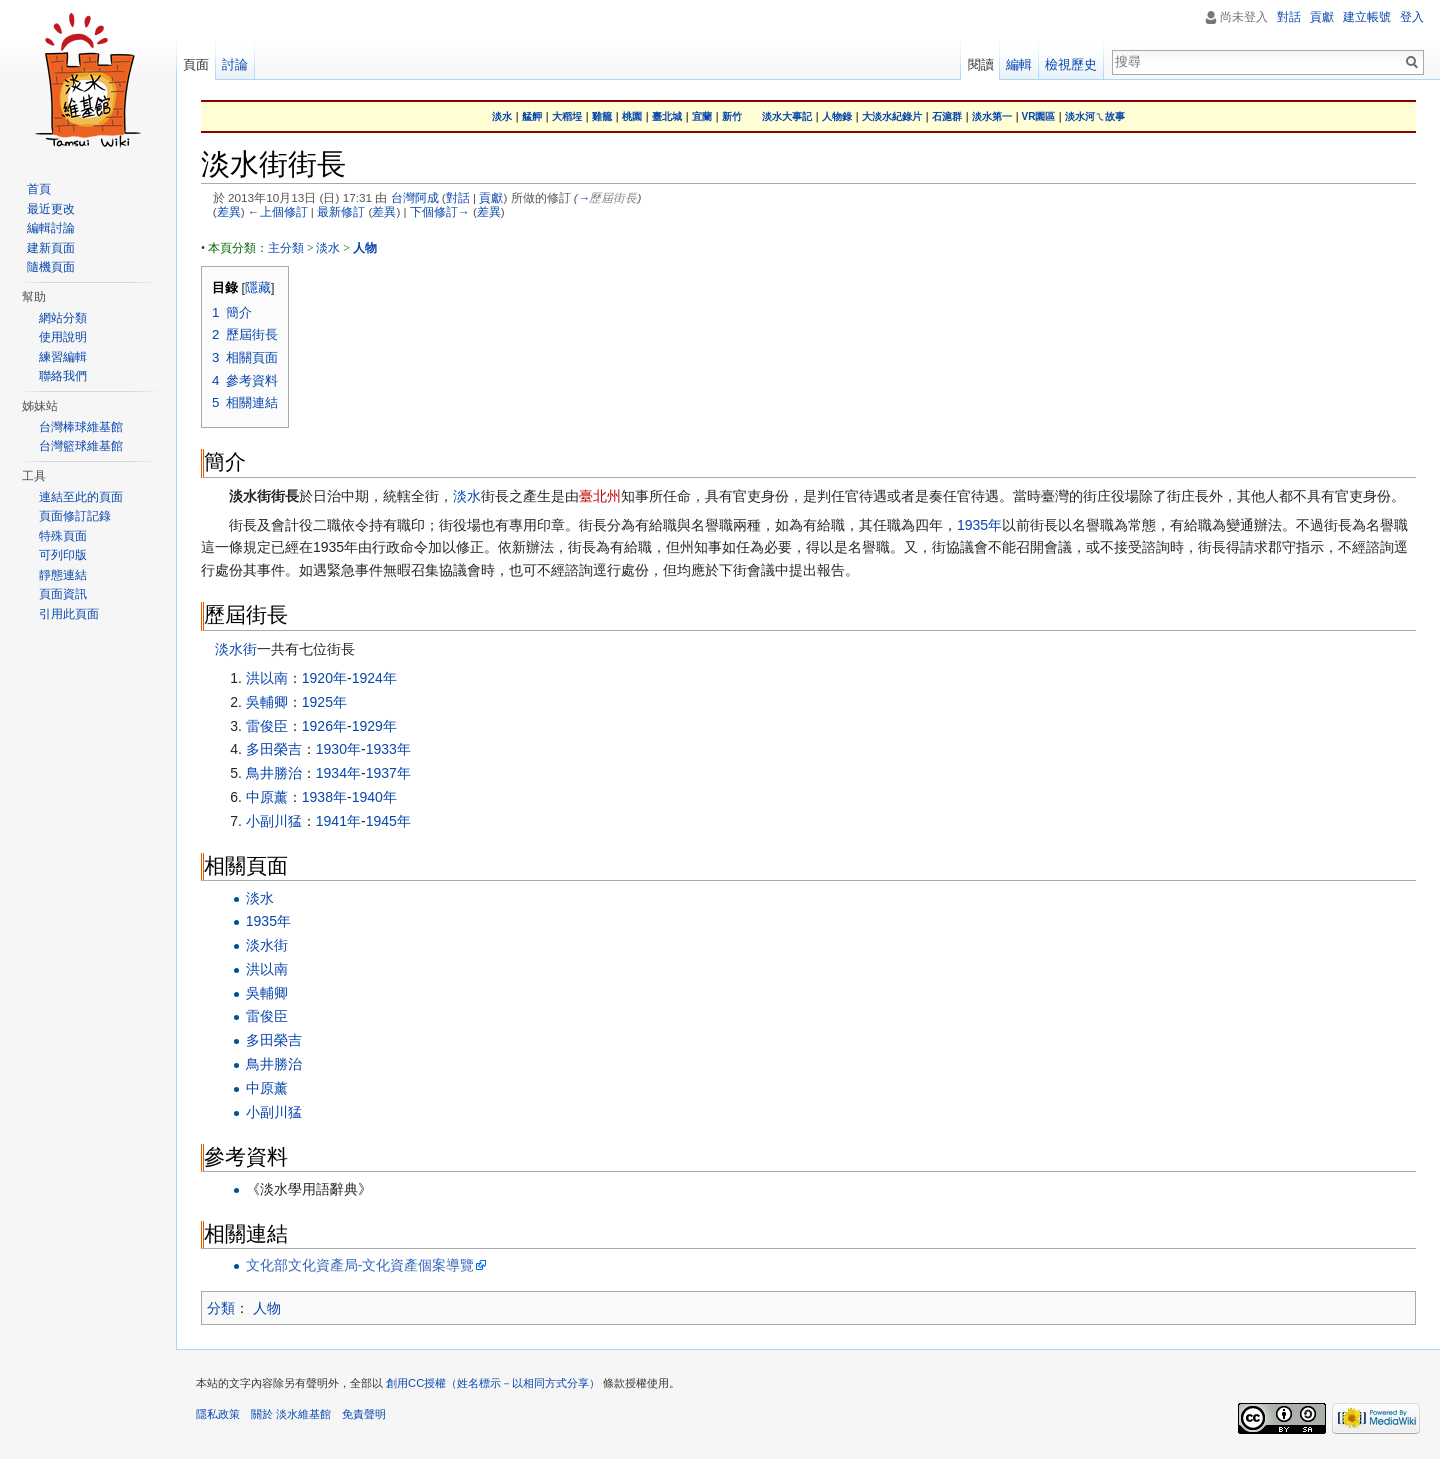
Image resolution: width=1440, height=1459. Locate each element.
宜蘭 (702, 116)
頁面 (196, 64)
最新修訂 (341, 211)
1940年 (374, 797)
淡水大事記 (787, 116)
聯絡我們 (63, 376)
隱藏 (258, 288)
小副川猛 (274, 821)
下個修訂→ (440, 211)
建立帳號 (1367, 17)
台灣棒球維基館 (81, 427)
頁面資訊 (63, 594)
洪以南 (267, 678)
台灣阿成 (415, 197)
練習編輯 (63, 357)
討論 (235, 64)
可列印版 (63, 555)
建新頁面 (51, 248)
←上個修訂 (278, 211)
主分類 (286, 248)
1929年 (374, 726)
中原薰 (267, 797)
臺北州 (600, 496)
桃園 (632, 116)
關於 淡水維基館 (291, 1414)
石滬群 (947, 116)
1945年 (388, 821)
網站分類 (63, 318)
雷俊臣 (267, 726)
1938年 (324, 797)
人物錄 (837, 116)
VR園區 (1039, 116)
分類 (221, 1308)
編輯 (1019, 64)
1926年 (324, 726)
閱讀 (981, 64)
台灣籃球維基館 (81, 446)
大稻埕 (567, 116)
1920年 (324, 678)
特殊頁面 (63, 536)
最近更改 (51, 209)
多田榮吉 (274, 749)
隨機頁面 (51, 267)
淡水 (502, 116)
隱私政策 (218, 1414)
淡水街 (236, 649)
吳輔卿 (267, 702)
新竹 (732, 116)
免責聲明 (364, 1414)
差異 (229, 211)
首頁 (39, 189)
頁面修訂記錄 (75, 516)
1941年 (338, 821)
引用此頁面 (69, 614)
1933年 (388, 749)
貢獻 (491, 197)
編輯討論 (51, 228)
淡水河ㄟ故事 (1095, 116)
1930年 (338, 749)
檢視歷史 (1071, 64)
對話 (458, 197)
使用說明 (63, 337)
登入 (1412, 17)
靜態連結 (63, 575)
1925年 (324, 702)
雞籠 (602, 116)
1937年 (388, 773)
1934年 (338, 773)
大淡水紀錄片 (892, 116)
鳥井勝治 (274, 773)
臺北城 (667, 116)
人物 (267, 1308)
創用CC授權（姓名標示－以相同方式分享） (493, 1383)
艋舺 (532, 116)
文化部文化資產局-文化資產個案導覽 (360, 1265)
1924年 (374, 678)
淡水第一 (992, 116)
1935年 (979, 525)
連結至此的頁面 (81, 497)
